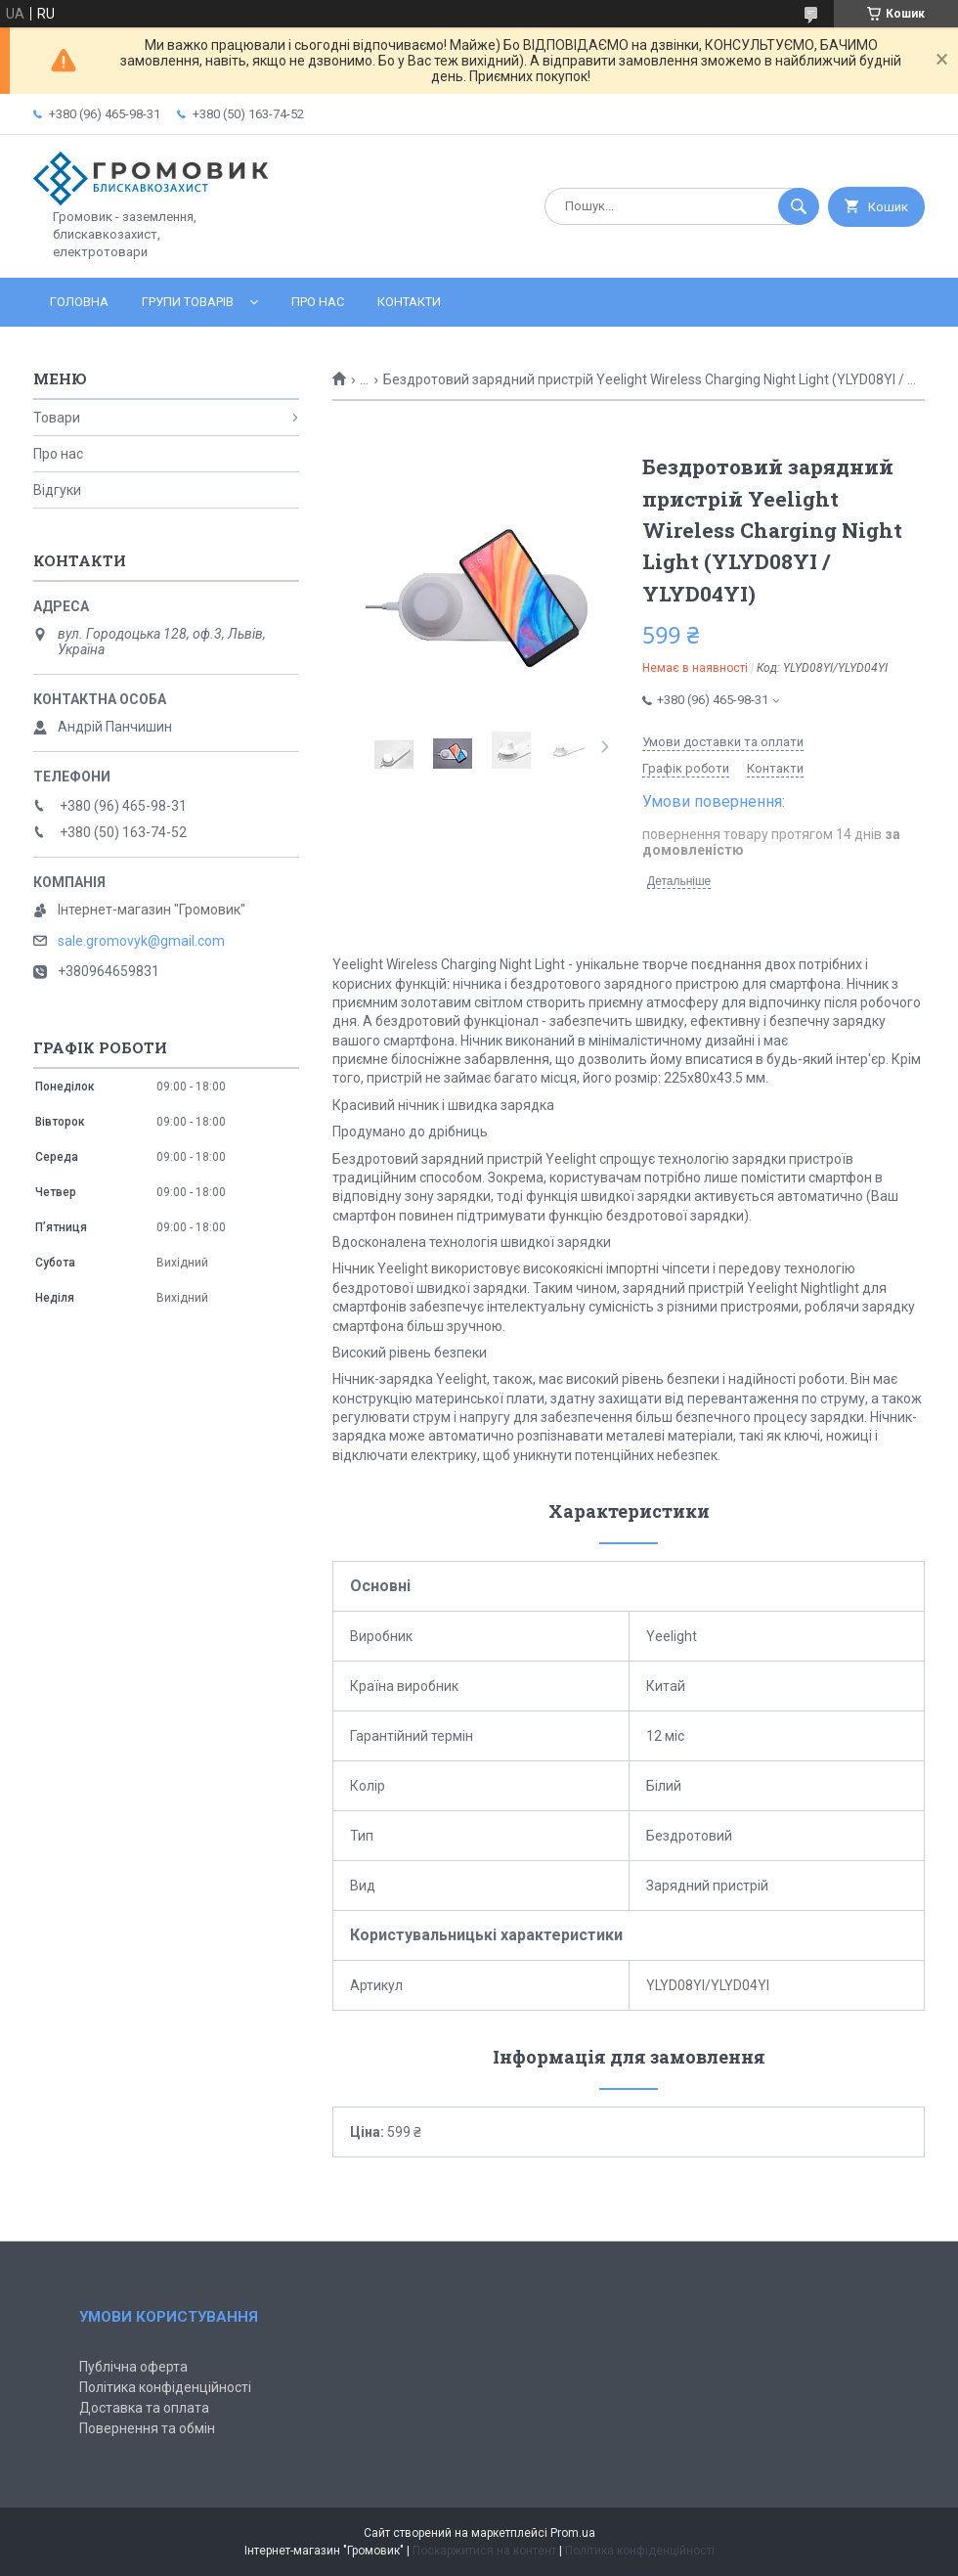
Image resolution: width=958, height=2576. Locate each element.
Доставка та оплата (144, 2408)
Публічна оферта (133, 2367)
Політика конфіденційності (165, 2387)
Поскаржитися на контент (484, 2550)
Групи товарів (188, 301)
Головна (79, 301)
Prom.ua (572, 2533)
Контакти (409, 301)
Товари (56, 417)
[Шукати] (798, 206)
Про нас (317, 301)
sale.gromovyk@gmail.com (141, 941)
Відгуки (57, 490)
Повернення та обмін (147, 2428)
